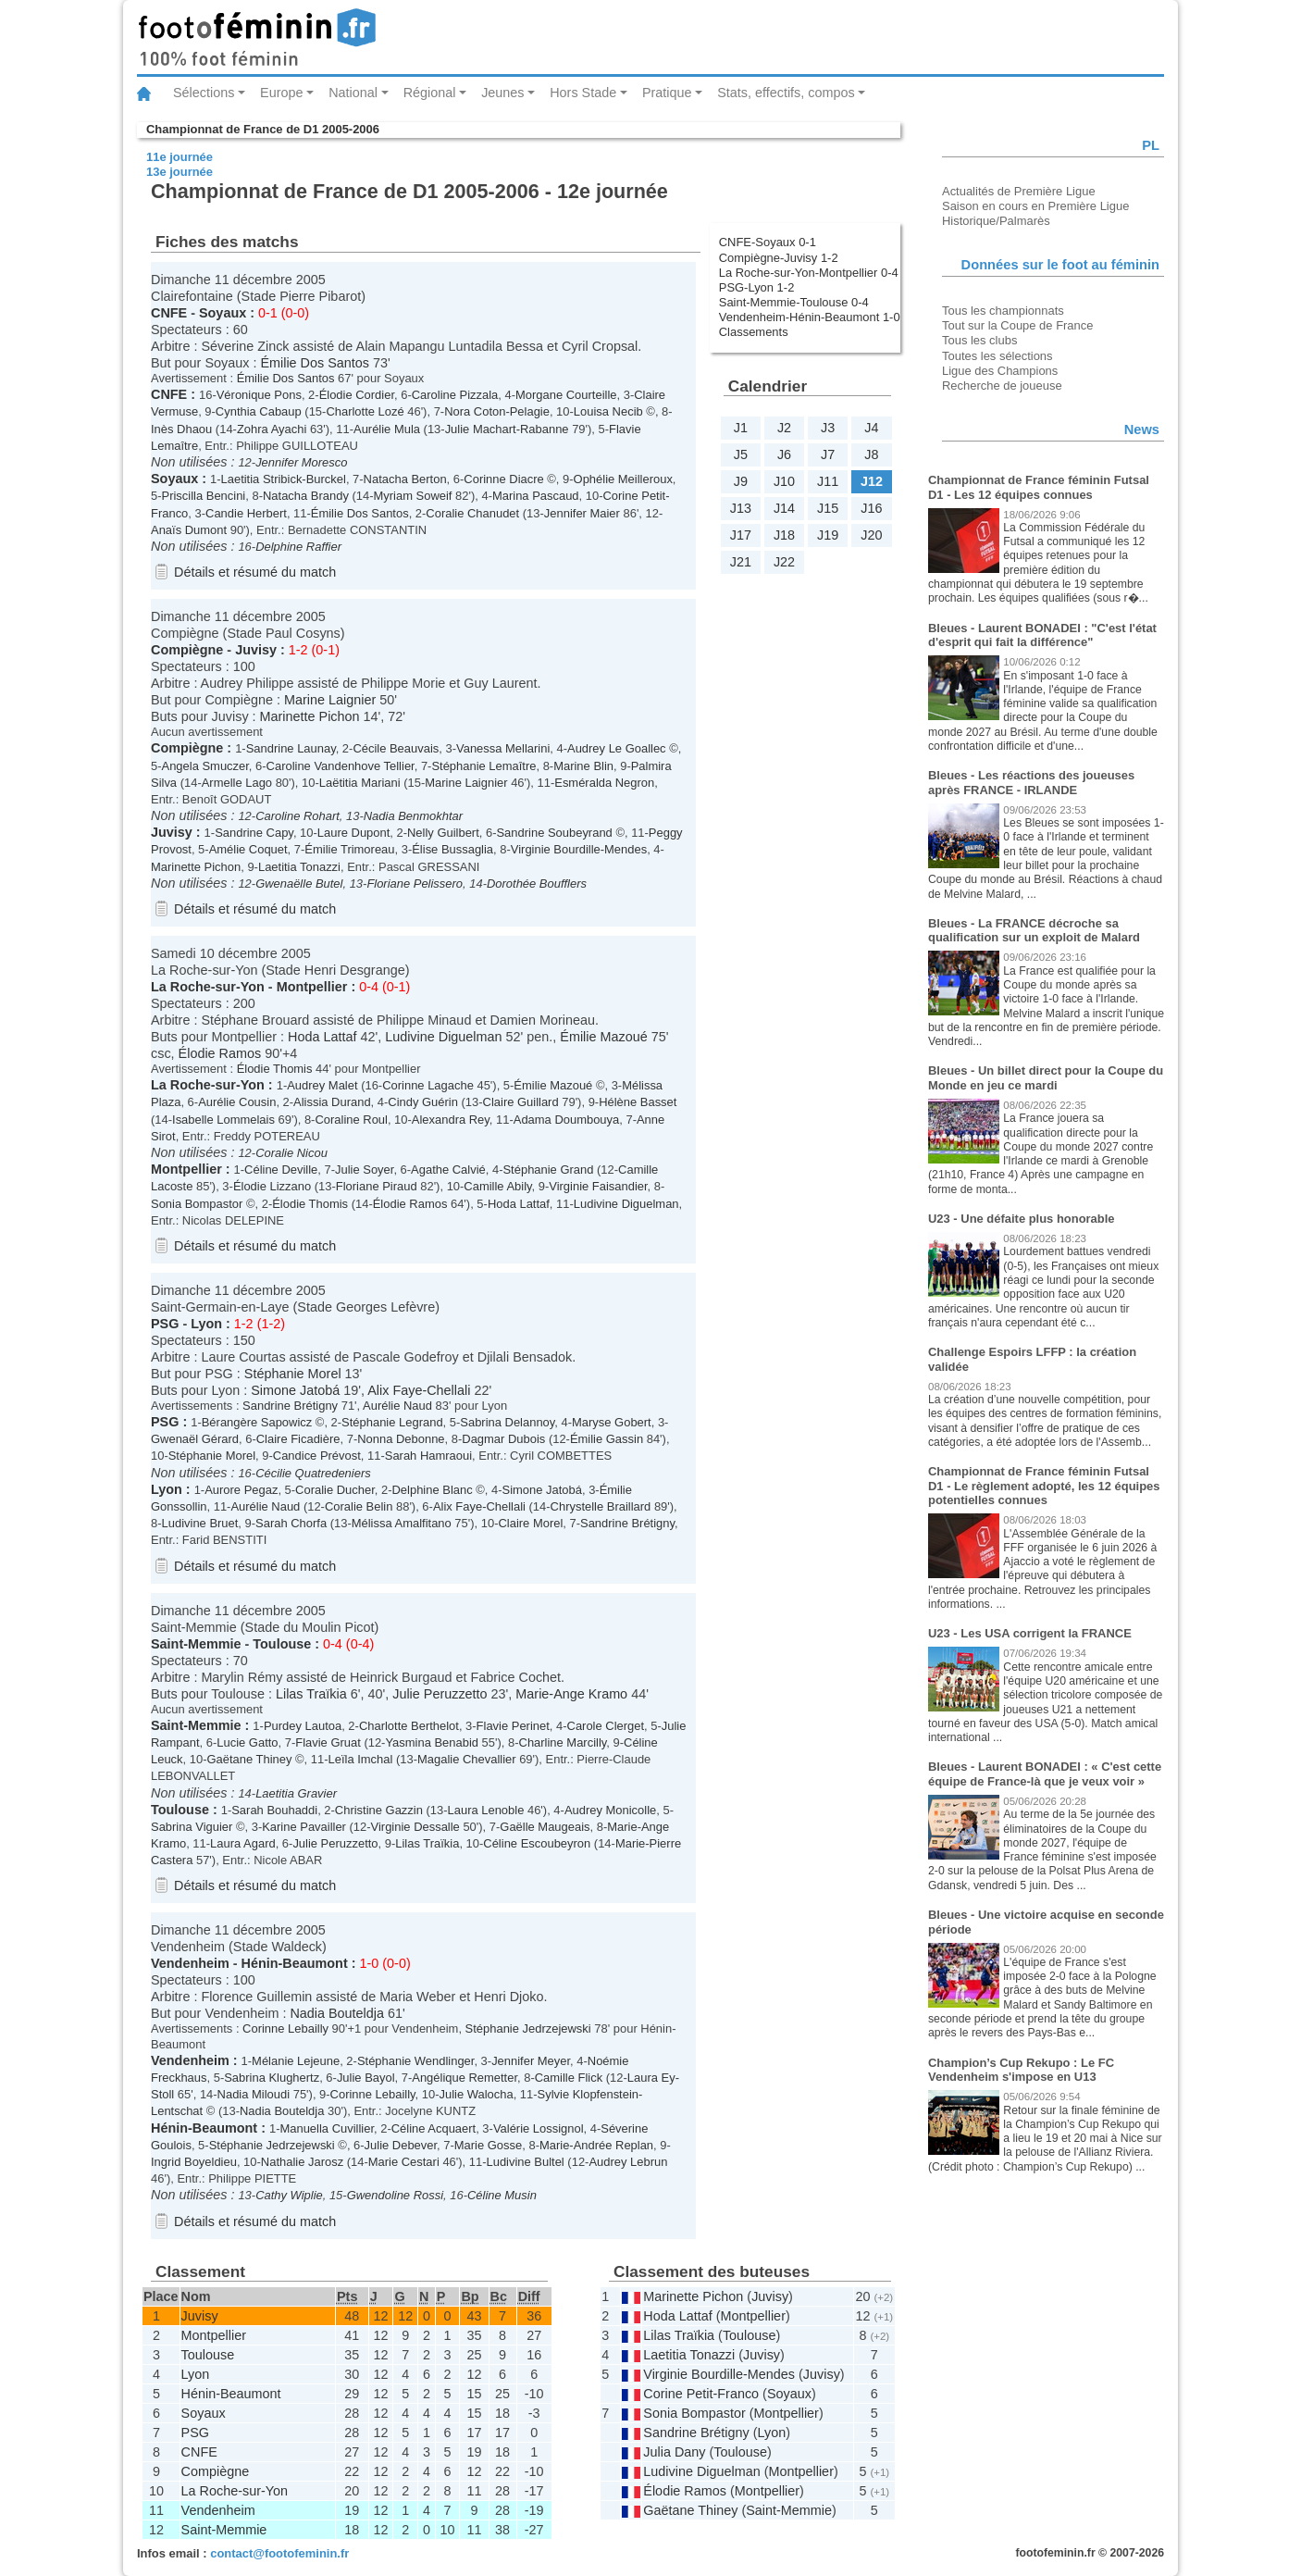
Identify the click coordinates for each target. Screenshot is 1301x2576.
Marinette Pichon (310, 716)
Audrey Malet (322, 1085)
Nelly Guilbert (443, 833)
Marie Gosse (488, 2145)
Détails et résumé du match (255, 572)
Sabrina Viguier (191, 1827)
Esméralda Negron (604, 783)
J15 (827, 508)
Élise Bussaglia (452, 849)
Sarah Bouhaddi (274, 1810)
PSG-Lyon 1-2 (757, 287)
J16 (871, 508)
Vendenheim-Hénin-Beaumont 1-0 (809, 317)
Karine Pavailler (304, 1827)
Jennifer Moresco (301, 462)
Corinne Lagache (428, 1085)
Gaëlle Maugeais (544, 1827)
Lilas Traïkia (311, 1693)
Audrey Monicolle (610, 1810)
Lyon (206, 1323)
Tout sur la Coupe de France (1017, 325)
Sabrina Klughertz (271, 2077)
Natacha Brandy (306, 496)
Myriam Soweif (413, 496)
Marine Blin (583, 766)
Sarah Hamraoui (428, 1455)
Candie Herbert (246, 513)
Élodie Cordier (356, 395)
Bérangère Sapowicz (257, 1422)
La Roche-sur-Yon (208, 986)
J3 (828, 427)
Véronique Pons (259, 395)
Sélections (203, 92)
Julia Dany (674, 2452)
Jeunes (502, 92)
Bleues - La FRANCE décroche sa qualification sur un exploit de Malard (1034, 930)
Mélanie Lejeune (296, 2061)
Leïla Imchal (360, 1759)
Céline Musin (502, 2195)
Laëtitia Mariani (360, 783)
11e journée (179, 157)
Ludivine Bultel (525, 2162)
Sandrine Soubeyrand (554, 833)
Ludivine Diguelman (443, 1036)
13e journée (179, 172)
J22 (784, 561)
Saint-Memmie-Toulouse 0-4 (794, 302)
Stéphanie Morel (292, 1373)
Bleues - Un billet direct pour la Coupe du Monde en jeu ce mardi (1045, 1078)
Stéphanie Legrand (391, 1422)
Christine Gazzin (379, 1810)
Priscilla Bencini (204, 496)
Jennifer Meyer (530, 2061)
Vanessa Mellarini (503, 748)
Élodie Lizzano (272, 1186)
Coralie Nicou (291, 1153)
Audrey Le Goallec (616, 748)
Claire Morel (530, 1523)
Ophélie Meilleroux (623, 479)
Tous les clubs (979, 340)
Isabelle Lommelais (223, 1119)
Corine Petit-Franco (701, 2393)
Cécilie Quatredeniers (313, 1473)
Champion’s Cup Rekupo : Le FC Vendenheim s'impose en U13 (1021, 2070)
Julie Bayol (366, 2077)
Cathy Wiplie (289, 2195)
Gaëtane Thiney (249, 1759)
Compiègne (187, 649)
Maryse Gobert (611, 1422)
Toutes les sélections (997, 356)
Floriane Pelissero (414, 883)
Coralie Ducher (335, 1490)
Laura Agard (243, 1843)
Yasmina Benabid (431, 1742)
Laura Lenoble (486, 1810)
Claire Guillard (521, 1102)
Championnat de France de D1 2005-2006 (262, 129)
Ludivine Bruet (200, 1523)
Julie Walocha (476, 2094)
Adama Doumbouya (567, 1119)
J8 (871, 454)
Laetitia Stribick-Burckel (283, 479)
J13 (740, 508)
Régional (429, 92)
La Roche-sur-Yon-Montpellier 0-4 (808, 273)
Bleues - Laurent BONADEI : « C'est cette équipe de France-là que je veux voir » (1044, 1774)
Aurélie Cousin (237, 1102)
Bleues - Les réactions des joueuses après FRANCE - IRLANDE (1031, 782)
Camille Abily (497, 1186)
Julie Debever (401, 2145)
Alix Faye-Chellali (418, 1390)
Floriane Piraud (376, 1186)
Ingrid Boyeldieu (194, 2162)
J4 (871, 427)
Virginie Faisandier (598, 1186)
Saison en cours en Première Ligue (1035, 206)
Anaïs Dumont (189, 530)
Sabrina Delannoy (507, 1422)
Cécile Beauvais (396, 748)
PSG (165, 1323)
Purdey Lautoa (302, 1726)
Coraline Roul (351, 1119)
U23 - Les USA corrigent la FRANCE (1030, 1633)
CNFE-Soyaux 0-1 (767, 242)
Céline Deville (280, 1169)
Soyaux (222, 312)
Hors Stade (583, 92)
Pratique (667, 92)
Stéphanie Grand (547, 1169)
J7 (828, 454)
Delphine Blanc (432, 1490)
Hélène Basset (637, 1102)
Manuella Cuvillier (326, 2128)
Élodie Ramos (220, 1053)
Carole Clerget (606, 1726)
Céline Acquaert (433, 2128)
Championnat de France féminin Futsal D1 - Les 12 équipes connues (1038, 487)
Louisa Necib (608, 411)
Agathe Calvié (448, 1169)
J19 (827, 535)
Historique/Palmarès (996, 221)
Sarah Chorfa (291, 1523)
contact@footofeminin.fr (279, 2553)
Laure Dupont (353, 833)
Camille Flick (568, 2077)
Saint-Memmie (196, 1643)
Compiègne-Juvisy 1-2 (778, 258)
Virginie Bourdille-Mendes (579, 849)
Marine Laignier (330, 699)
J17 (740, 535)
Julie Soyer (364, 1169)
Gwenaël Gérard (195, 1439)
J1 (741, 427)
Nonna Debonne (400, 1439)
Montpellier (312, 986)
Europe (281, 92)
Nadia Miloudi (253, 2094)
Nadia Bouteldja (337, 2013)
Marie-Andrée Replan (596, 2145)
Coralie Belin (358, 1506)
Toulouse (282, 1643)
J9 (741, 481)
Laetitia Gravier (296, 1793)
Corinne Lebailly (285, 2028)
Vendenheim (190, 1963)
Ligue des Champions (1000, 371)
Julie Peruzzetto (439, 1693)
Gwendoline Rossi (395, 2195)
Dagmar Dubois (503, 1439)
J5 (741, 454)
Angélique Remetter (464, 2077)
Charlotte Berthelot (409, 1726)
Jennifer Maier (582, 513)
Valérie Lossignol (538, 2128)
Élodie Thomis (275, 1069)
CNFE (169, 312)
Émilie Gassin (606, 1439)
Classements (753, 332)
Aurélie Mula (386, 429)
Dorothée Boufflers (537, 883)
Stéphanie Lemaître (483, 766)
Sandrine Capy (254, 833)
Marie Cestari (404, 2162)
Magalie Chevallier (466, 1759)
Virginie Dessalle (415, 1827)
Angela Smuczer (205, 766)
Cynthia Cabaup (259, 411)
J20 (871, 535)
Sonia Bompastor (196, 1204)
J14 (784, 508)
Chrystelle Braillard (601, 1506)
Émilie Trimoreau (349, 849)
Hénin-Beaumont (295, 1963)
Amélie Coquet (248, 849)
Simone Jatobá (295, 1390)
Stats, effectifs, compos (786, 92)
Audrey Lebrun (628, 2162)
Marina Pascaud (535, 496)
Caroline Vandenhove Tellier (340, 766)
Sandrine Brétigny (290, 1405)
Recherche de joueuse (1002, 385)
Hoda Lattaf (322, 1036)
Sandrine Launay (291, 748)
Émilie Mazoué (603, 1036)
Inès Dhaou (181, 429)
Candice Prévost (317, 1455)
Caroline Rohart (297, 816)
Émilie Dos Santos (314, 362)
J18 (784, 535)
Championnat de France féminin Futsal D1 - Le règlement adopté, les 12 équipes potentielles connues (1044, 1485)
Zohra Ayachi (271, 429)
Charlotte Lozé (364, 411)
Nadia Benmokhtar (413, 816)
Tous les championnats (1003, 310)
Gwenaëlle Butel (298, 883)
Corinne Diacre (503, 479)
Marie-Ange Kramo (571, 1693)
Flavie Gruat (328, 1742)
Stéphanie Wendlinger (416, 2061)
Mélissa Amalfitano (402, 1523)
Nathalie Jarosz (302, 2162)
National (353, 92)
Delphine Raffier (298, 547)
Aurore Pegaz (241, 1490)
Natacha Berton (405, 479)
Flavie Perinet (513, 1726)
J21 (740, 561)
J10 (784, 481)
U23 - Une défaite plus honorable (1021, 1219)
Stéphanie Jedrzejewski (528, 2028)
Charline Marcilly (563, 1742)
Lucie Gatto (247, 1742)
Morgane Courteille (565, 395)
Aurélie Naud (397, 1405)
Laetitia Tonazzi (299, 867)
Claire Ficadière (298, 1439)
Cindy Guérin (423, 1102)
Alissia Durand (332, 1102)
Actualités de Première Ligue (1019, 191)
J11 (827, 481)
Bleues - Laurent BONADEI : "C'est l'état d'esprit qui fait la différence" (1042, 635)
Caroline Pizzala (455, 395)
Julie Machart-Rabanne (507, 429)
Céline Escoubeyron (536, 1843)
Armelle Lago (237, 783)
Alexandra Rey (450, 1119)
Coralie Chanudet (472, 513)
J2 (784, 427)
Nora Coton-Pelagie (497, 411)
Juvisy (256, 649)
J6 (784, 454)
